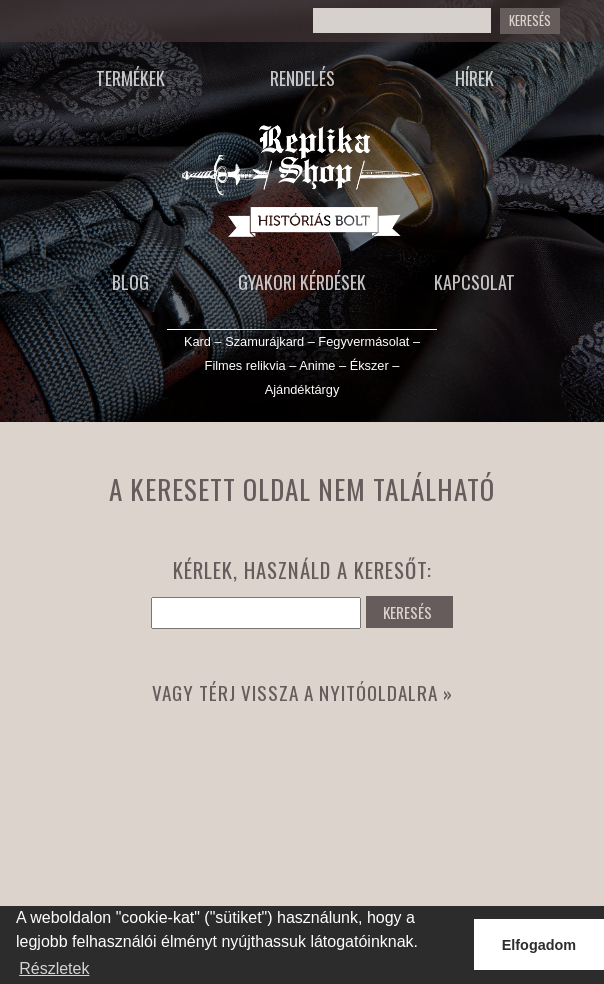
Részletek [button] (54, 968)
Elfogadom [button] (539, 945)
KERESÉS (407, 612)
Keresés (530, 20)
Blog (130, 282)
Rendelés (302, 78)
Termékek (130, 78)
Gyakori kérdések (302, 282)
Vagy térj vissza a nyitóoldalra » (302, 692)
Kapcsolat (474, 282)
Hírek (474, 78)
